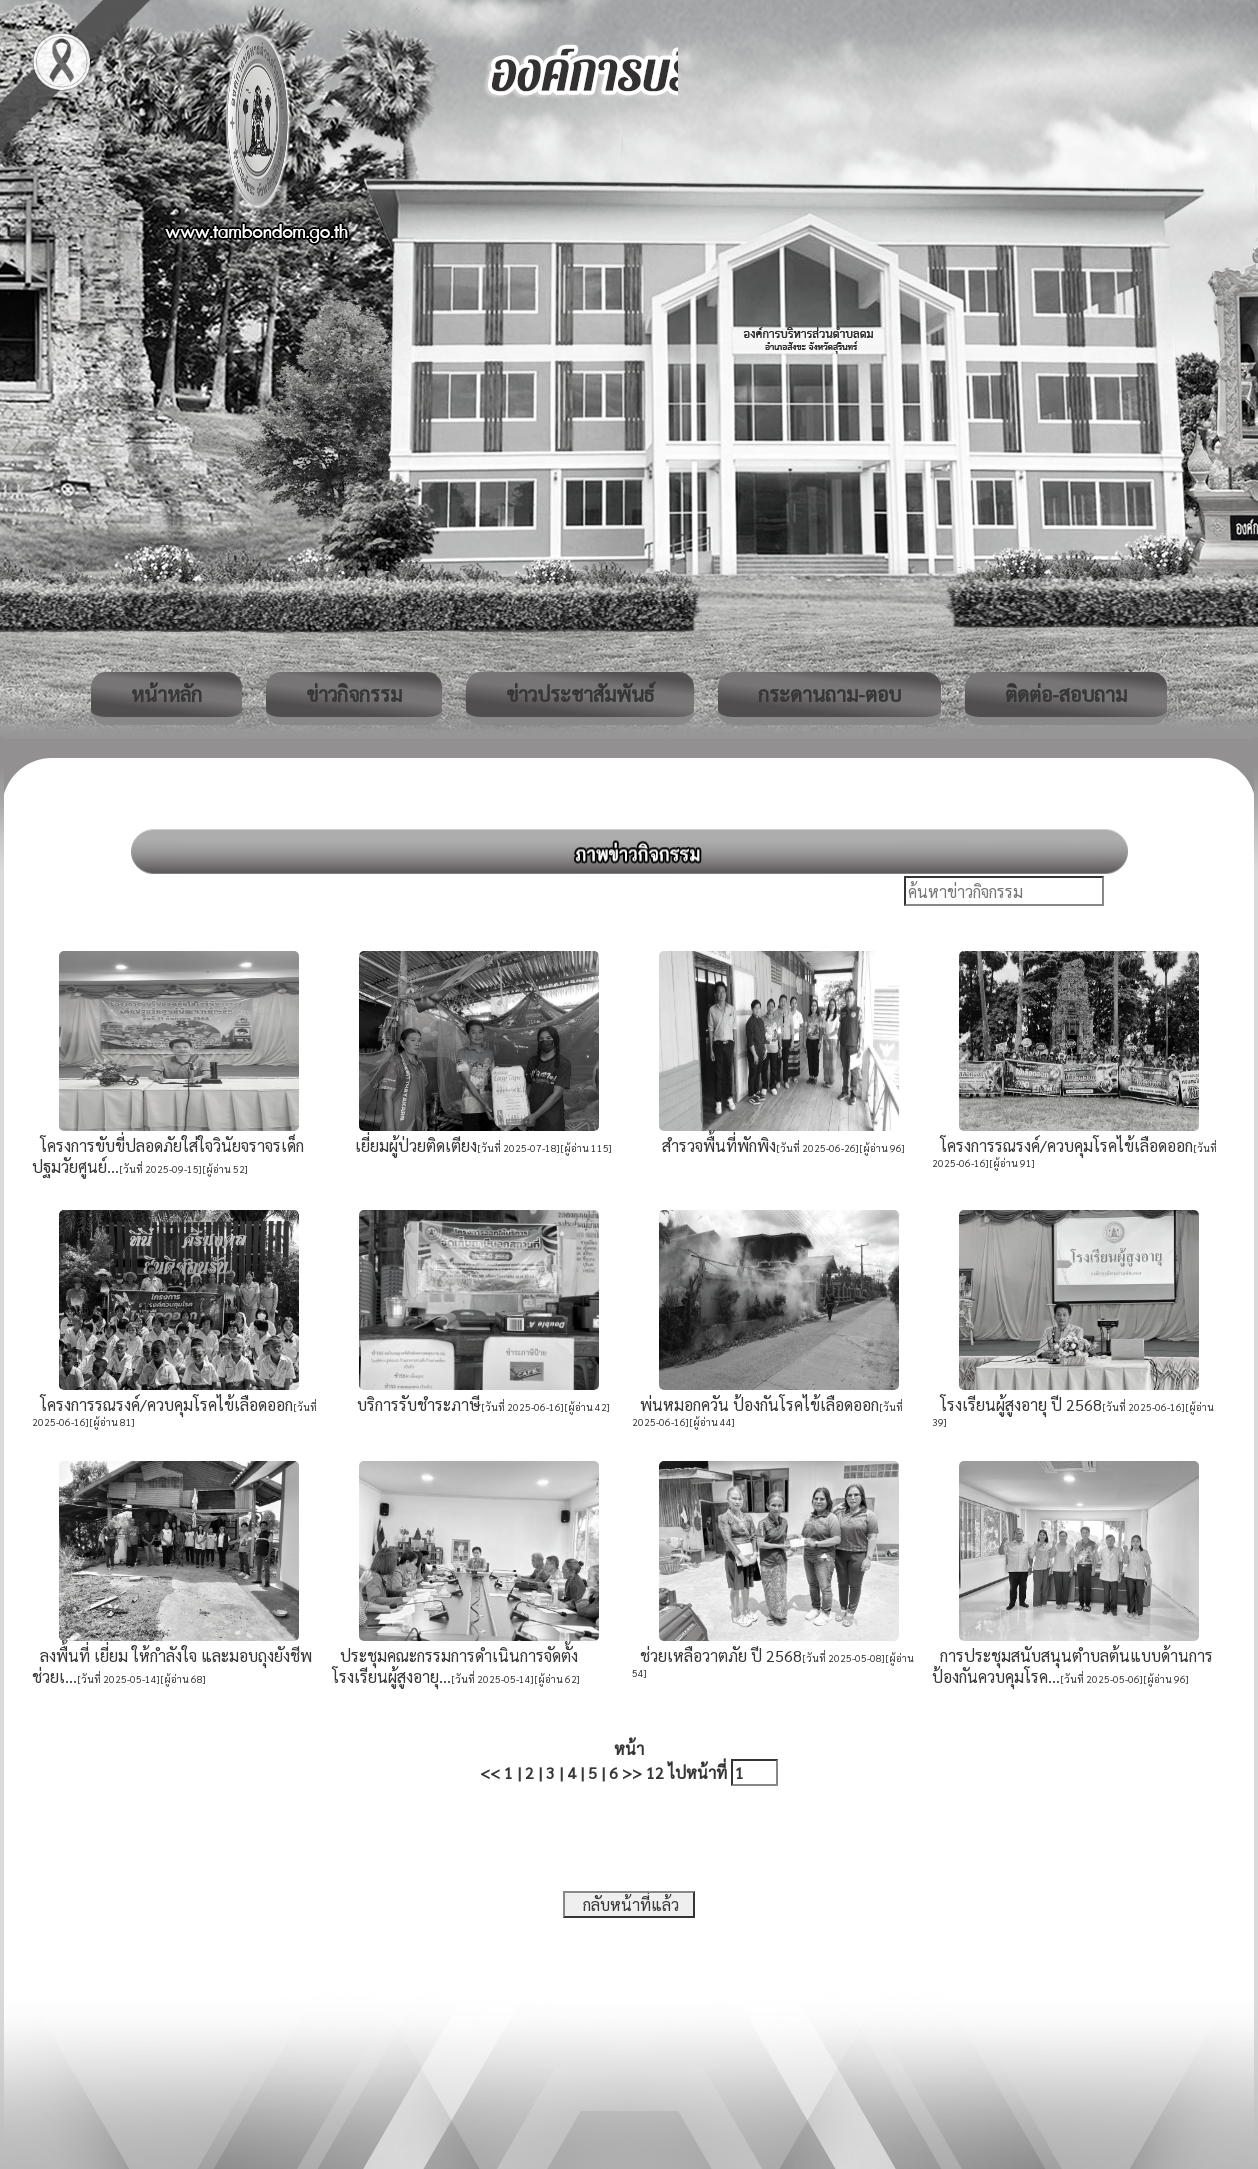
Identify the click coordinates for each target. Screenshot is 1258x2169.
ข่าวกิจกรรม (354, 694)
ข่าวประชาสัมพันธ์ (580, 694)
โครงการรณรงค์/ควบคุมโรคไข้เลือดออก (1062, 1145)
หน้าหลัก (166, 694)
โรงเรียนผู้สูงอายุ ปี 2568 (1017, 1404)
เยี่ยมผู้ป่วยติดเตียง (412, 1145)
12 (655, 1772)
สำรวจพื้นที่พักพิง (715, 1145)
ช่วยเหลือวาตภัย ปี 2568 (717, 1655)
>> (632, 1772)
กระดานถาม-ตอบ (829, 694)
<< (490, 1772)
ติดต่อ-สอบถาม (1066, 694)
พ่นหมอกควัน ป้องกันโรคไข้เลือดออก (755, 1404)
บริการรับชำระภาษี (415, 1404)
